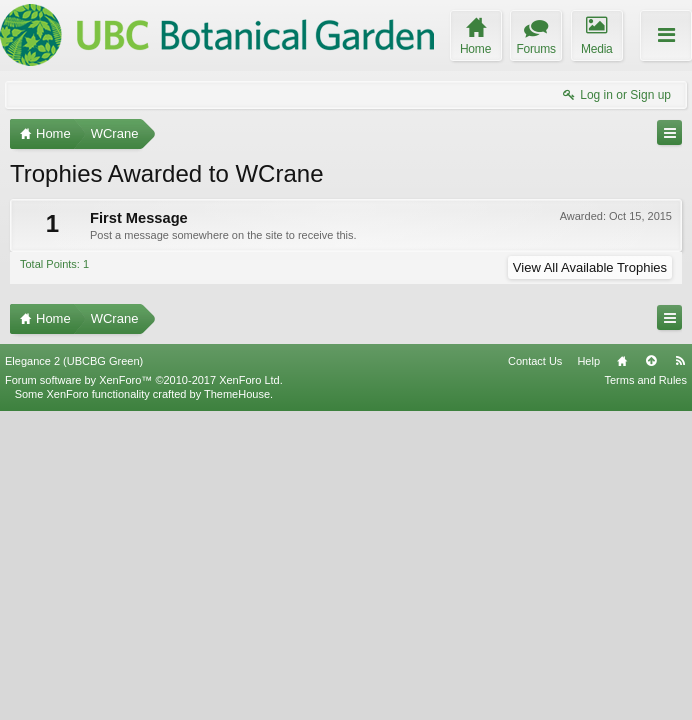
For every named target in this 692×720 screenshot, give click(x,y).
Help (588, 670)
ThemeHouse (237, 703)
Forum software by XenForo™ (144, 689)
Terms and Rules (645, 689)
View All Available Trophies (590, 267)
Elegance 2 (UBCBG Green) (74, 670)
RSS (680, 670)
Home (622, 670)
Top (651, 670)
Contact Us (535, 670)
